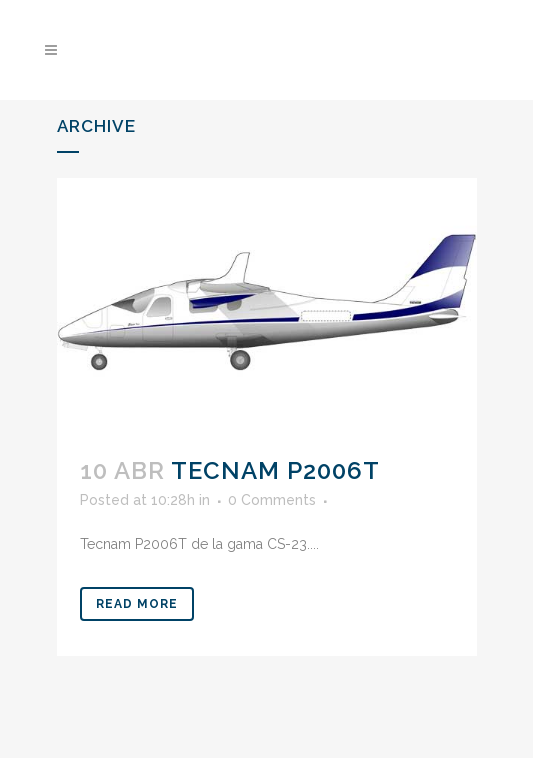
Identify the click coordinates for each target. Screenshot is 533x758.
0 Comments (272, 500)
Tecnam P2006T (275, 470)
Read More (137, 604)
